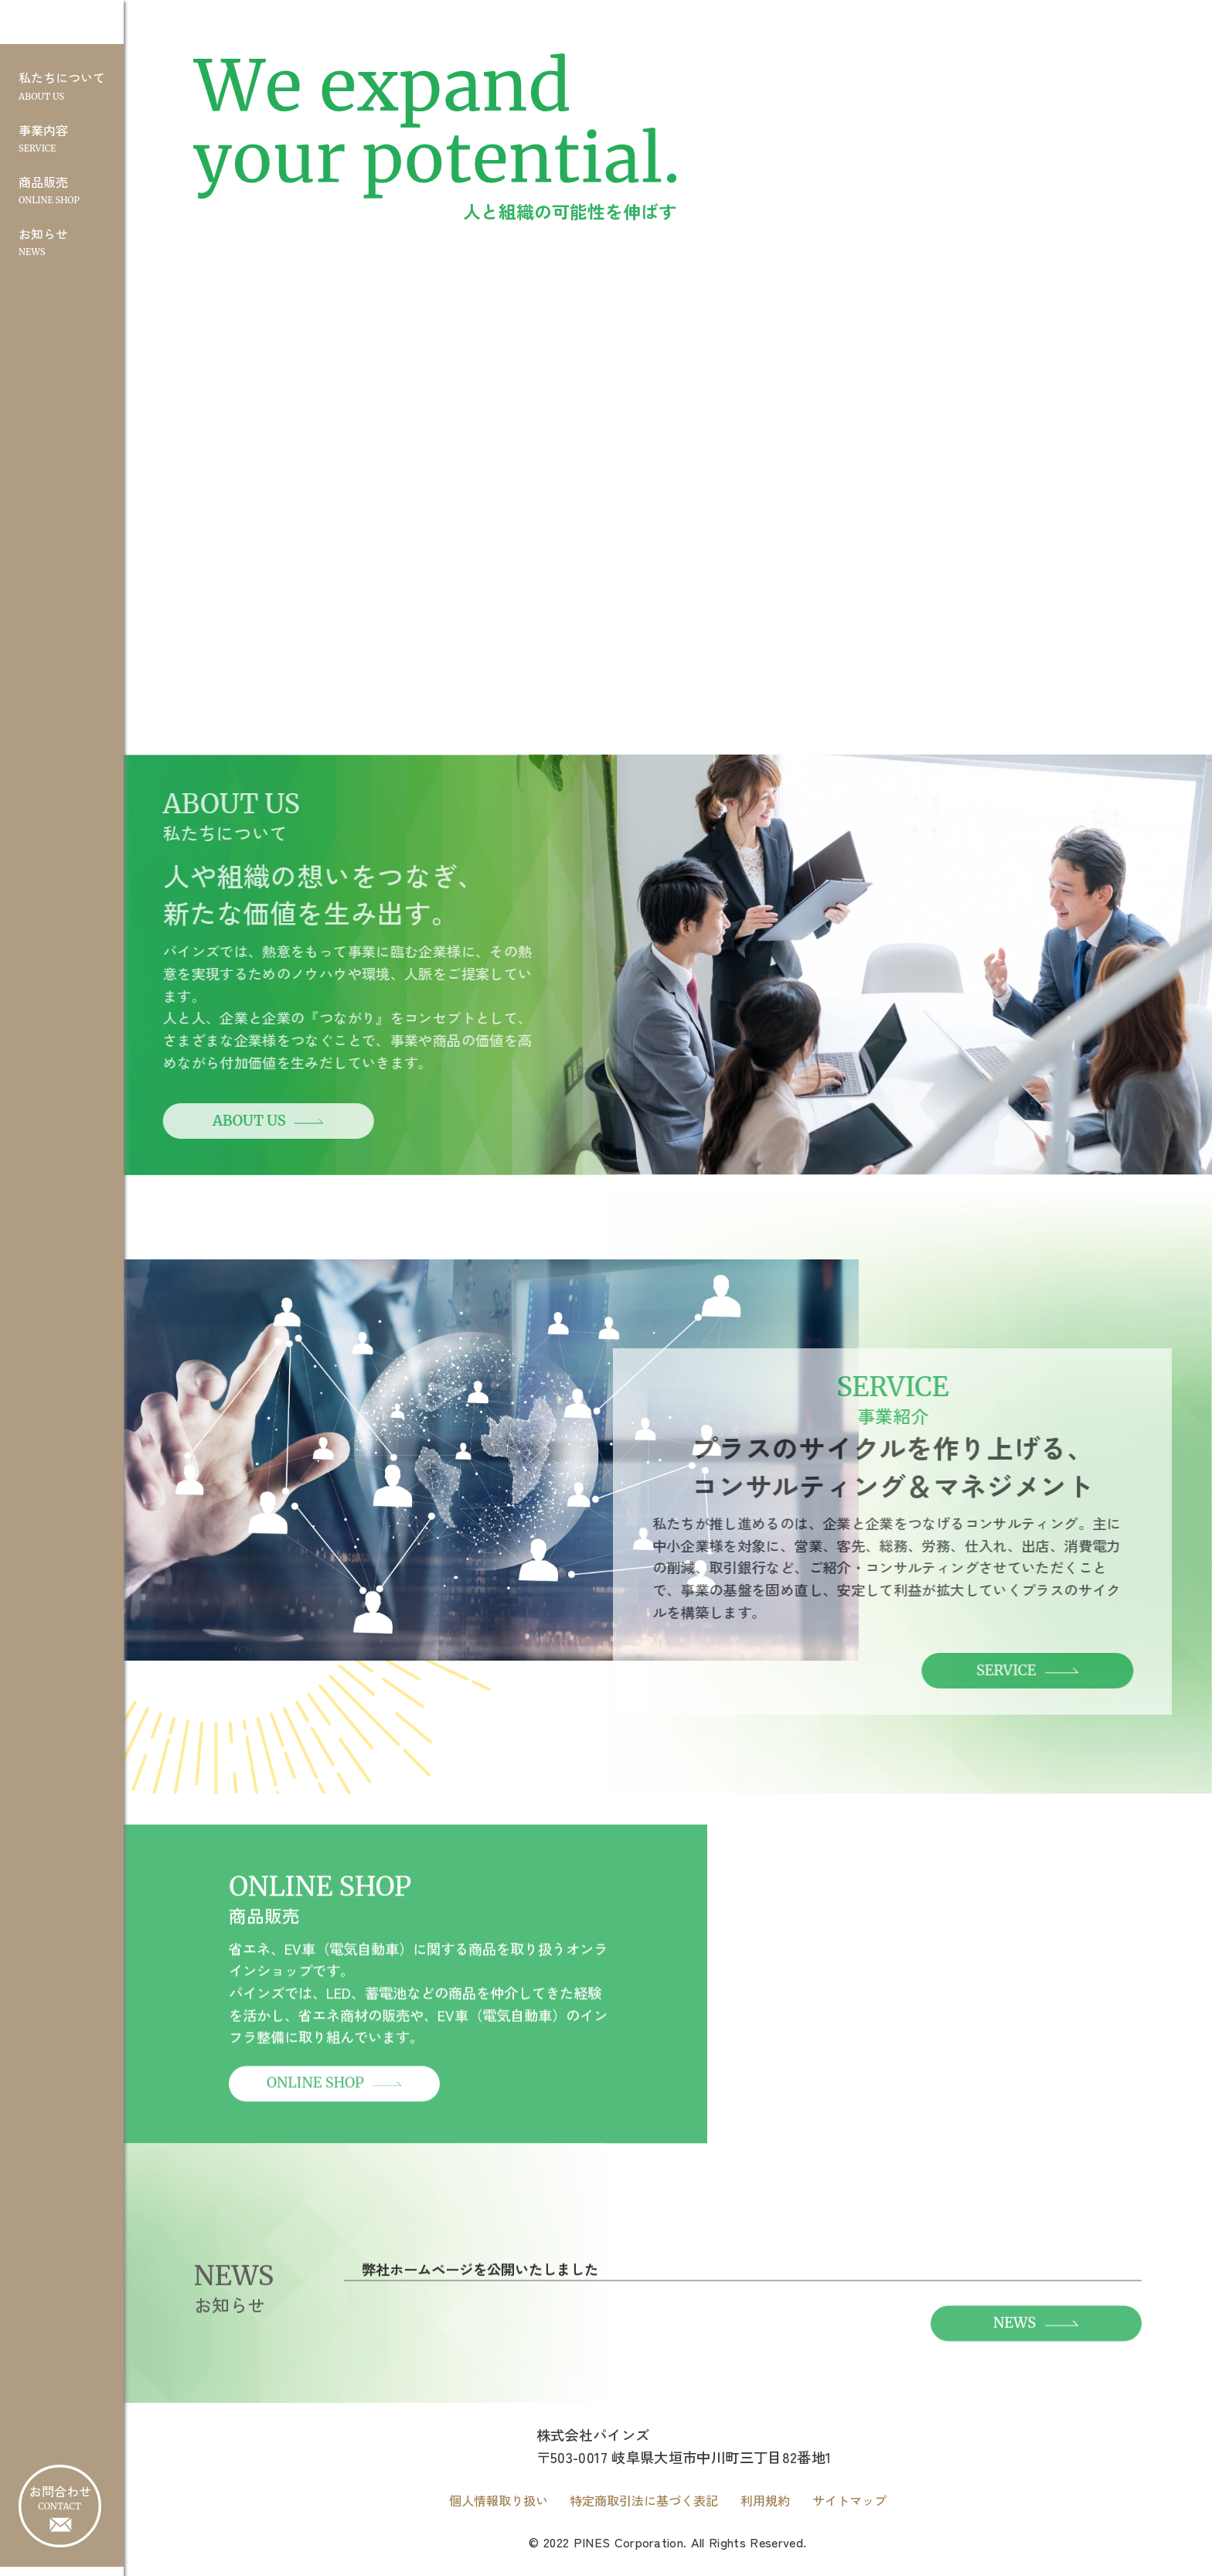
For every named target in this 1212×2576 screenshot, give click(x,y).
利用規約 (765, 2510)
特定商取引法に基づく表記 (644, 2510)
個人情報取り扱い (498, 2510)
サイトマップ (849, 2510)
